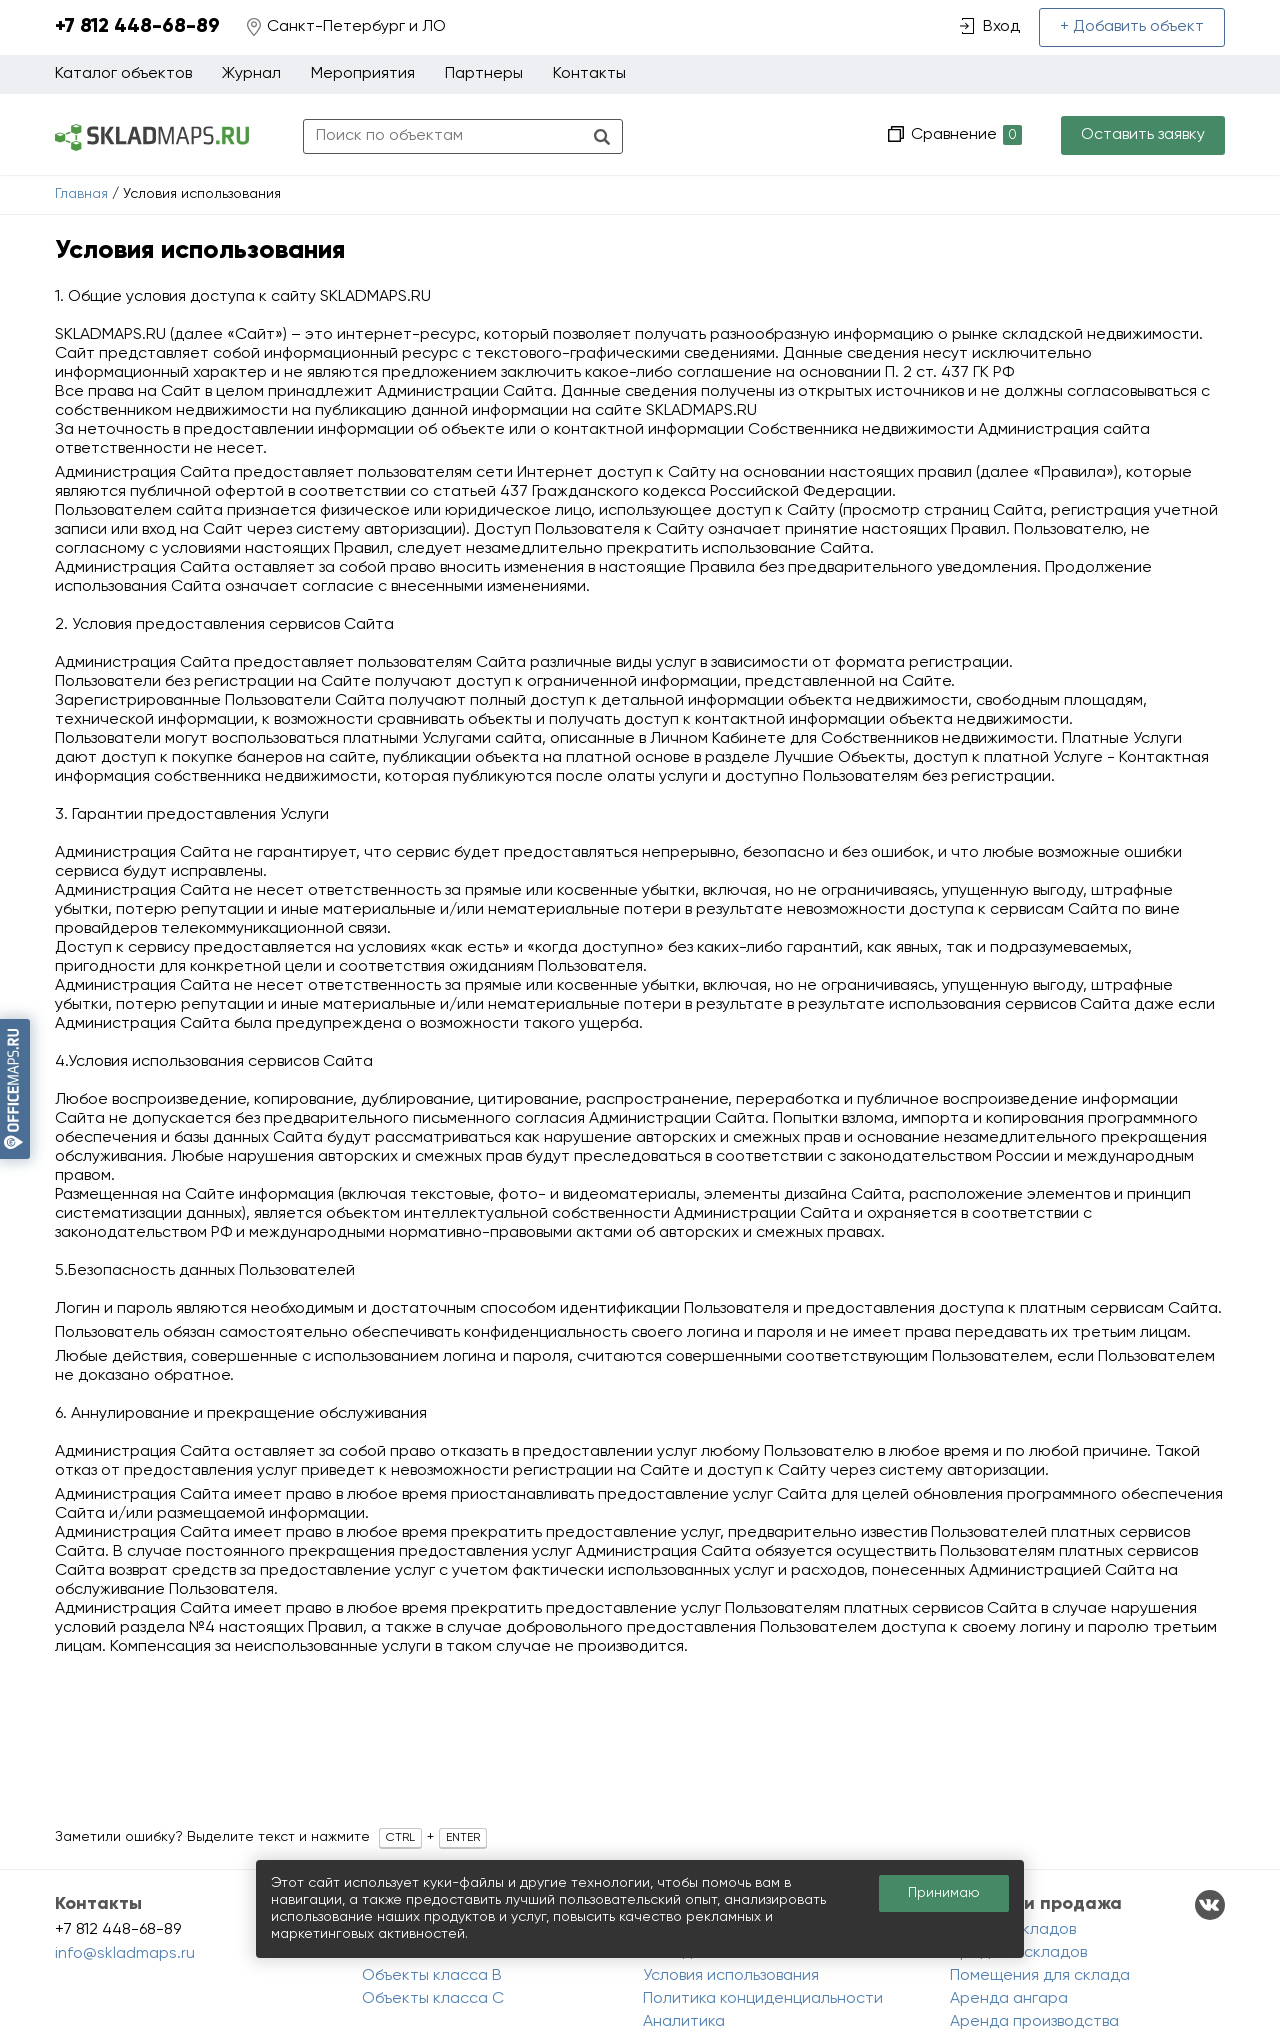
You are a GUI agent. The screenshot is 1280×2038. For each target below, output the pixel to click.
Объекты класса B (432, 1976)
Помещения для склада (1040, 1976)
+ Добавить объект (1132, 27)
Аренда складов (1013, 1930)
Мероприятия (363, 74)
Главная (81, 194)
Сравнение (964, 135)
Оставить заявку (1143, 135)
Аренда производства (1034, 2022)
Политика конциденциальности (763, 1999)
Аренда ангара (1009, 1999)
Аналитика (684, 2022)
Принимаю (944, 1893)
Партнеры (484, 74)
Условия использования (731, 1976)
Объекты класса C (433, 1999)
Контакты (589, 74)
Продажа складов (1018, 1953)
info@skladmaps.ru (125, 1954)
